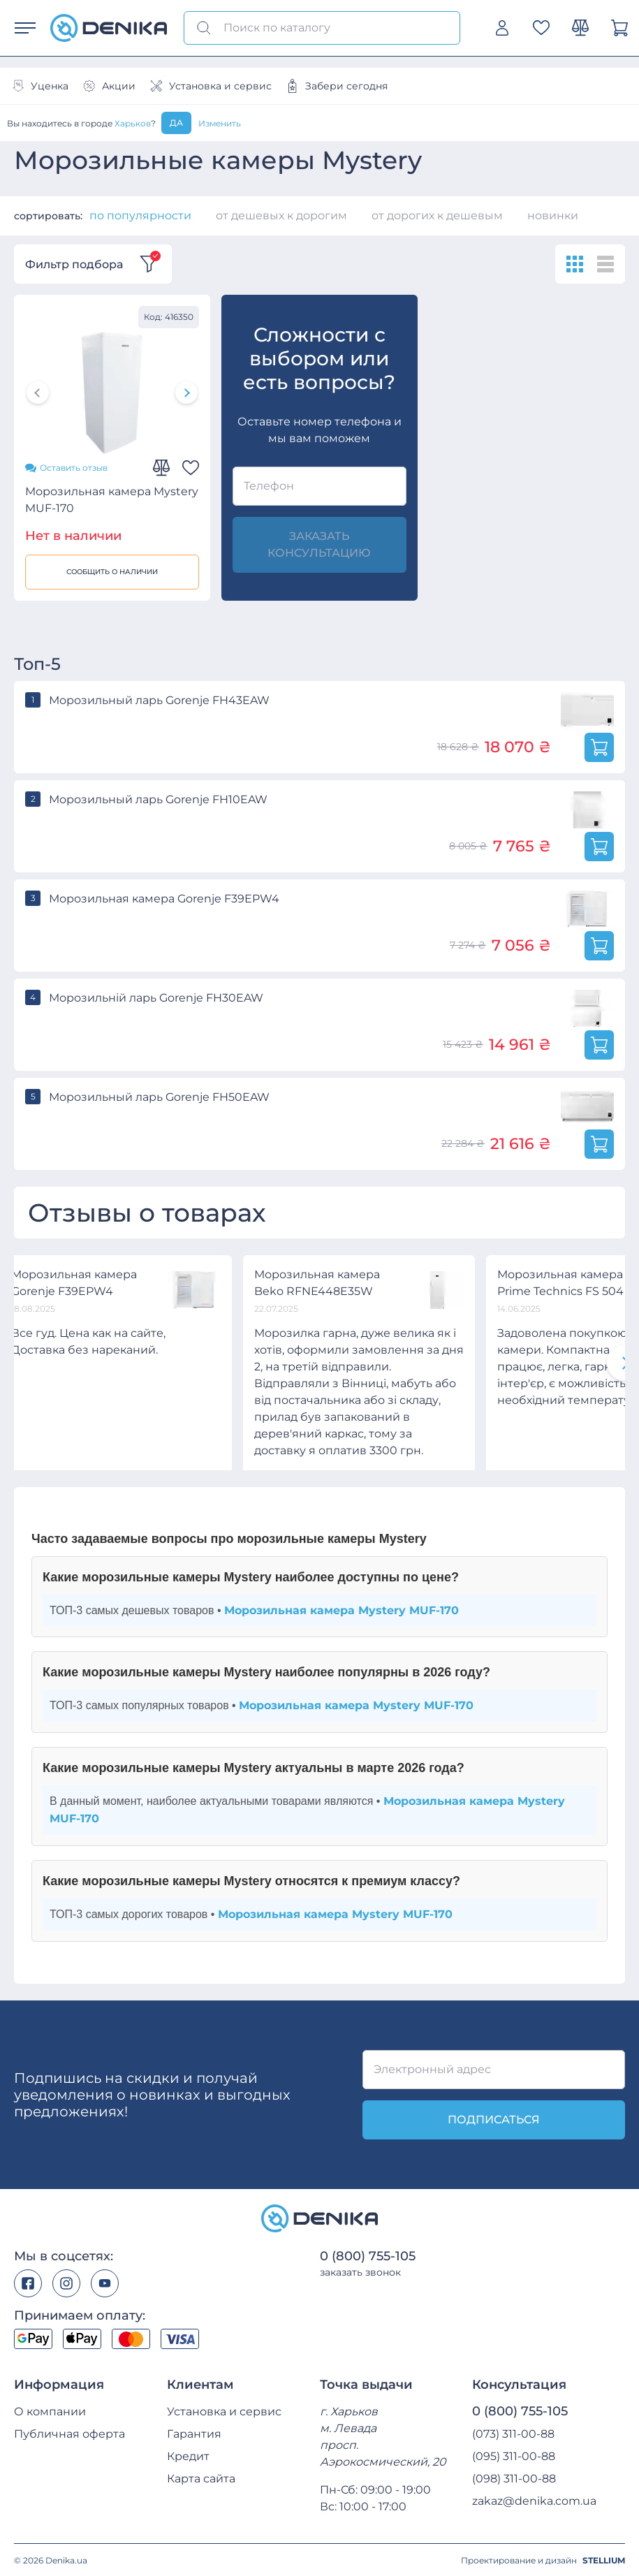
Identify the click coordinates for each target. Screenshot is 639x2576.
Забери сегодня (337, 86)
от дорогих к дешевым (437, 215)
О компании (50, 2410)
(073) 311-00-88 (513, 2433)
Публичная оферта (69, 2433)
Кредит (188, 2455)
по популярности (140, 215)
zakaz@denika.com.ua (534, 2500)
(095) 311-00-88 (513, 2455)
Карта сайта (201, 2477)
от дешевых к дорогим (281, 215)
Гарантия (194, 2433)
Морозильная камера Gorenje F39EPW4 (164, 898)
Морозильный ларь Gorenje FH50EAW (159, 1096)
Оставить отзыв (66, 467)
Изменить (219, 123)
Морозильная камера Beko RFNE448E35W (317, 1282)
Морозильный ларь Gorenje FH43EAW (159, 699)
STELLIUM (603, 2559)
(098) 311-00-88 (514, 2477)
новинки (552, 215)
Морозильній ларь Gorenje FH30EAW (156, 997)
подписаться (494, 2118)
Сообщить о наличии (112, 571)
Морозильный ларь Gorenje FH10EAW (158, 798)
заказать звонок (360, 2271)
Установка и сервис (210, 86)
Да (176, 122)
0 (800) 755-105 (368, 2255)
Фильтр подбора (93, 264)
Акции (108, 86)
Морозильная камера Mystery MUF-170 (111, 499)
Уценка (39, 86)
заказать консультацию (319, 544)
